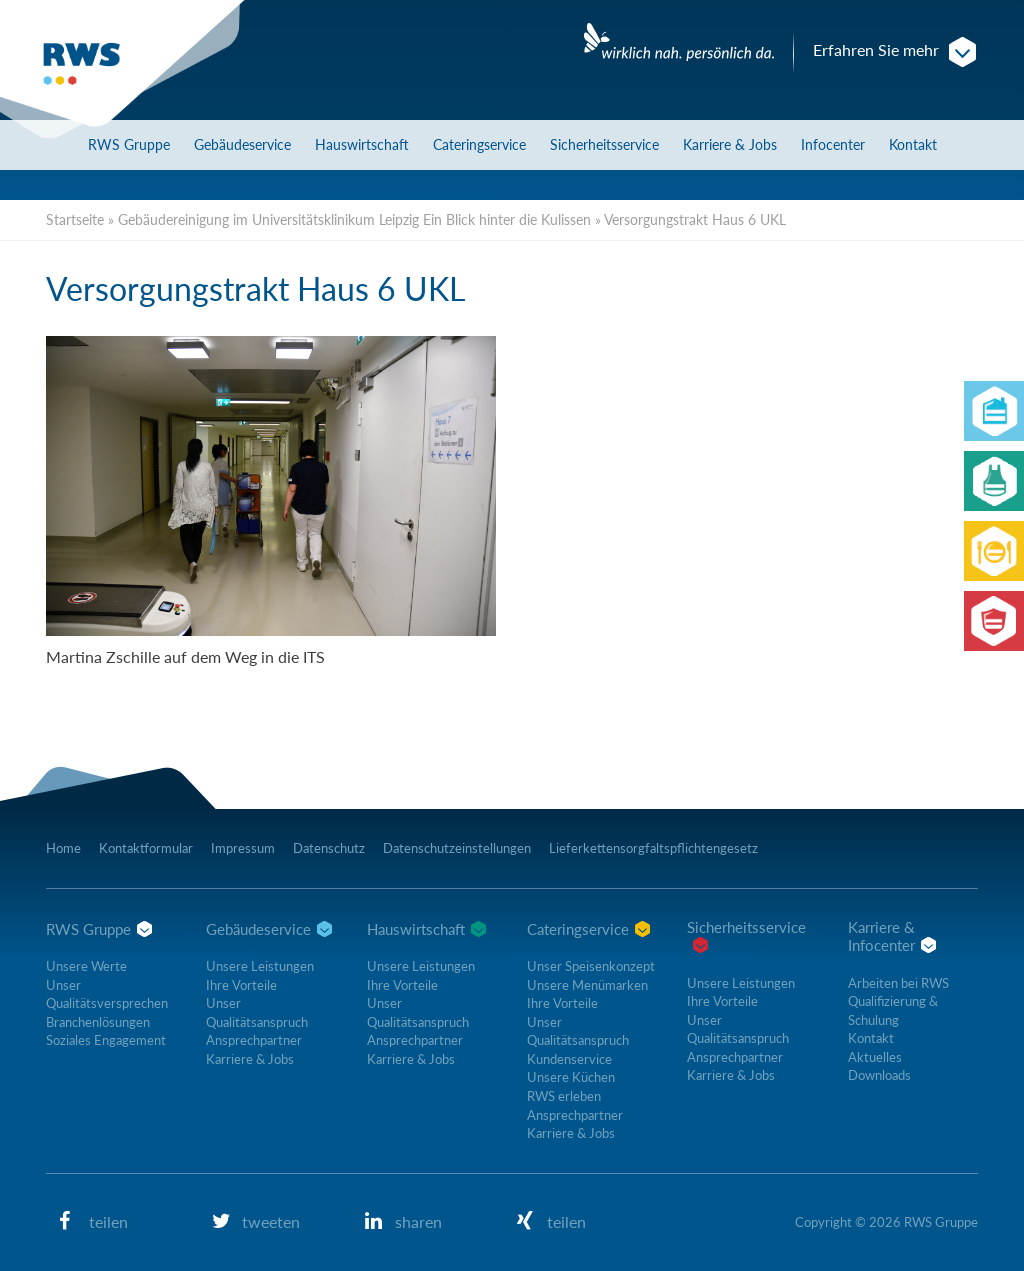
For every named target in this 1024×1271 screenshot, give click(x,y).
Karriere (730, 144)
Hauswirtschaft (362, 144)
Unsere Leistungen (260, 966)
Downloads (879, 1075)
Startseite (75, 219)
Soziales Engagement (106, 1040)
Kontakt (913, 144)
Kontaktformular (146, 848)
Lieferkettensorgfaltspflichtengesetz (653, 848)
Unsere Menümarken (587, 985)
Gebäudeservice (242, 144)
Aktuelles (875, 1057)
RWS (129, 144)
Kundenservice (569, 1059)
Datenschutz (329, 848)
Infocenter (833, 144)
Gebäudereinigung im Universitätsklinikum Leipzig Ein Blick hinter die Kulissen (354, 219)
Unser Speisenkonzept (591, 966)
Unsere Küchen (571, 1077)
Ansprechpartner (254, 1040)
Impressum (243, 848)
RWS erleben (564, 1096)
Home (63, 848)
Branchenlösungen (98, 1022)
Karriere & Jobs (250, 1059)
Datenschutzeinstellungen (457, 848)
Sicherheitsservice (604, 144)
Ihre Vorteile (241, 985)
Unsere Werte (86, 966)
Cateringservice (479, 144)
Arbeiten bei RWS (898, 983)
